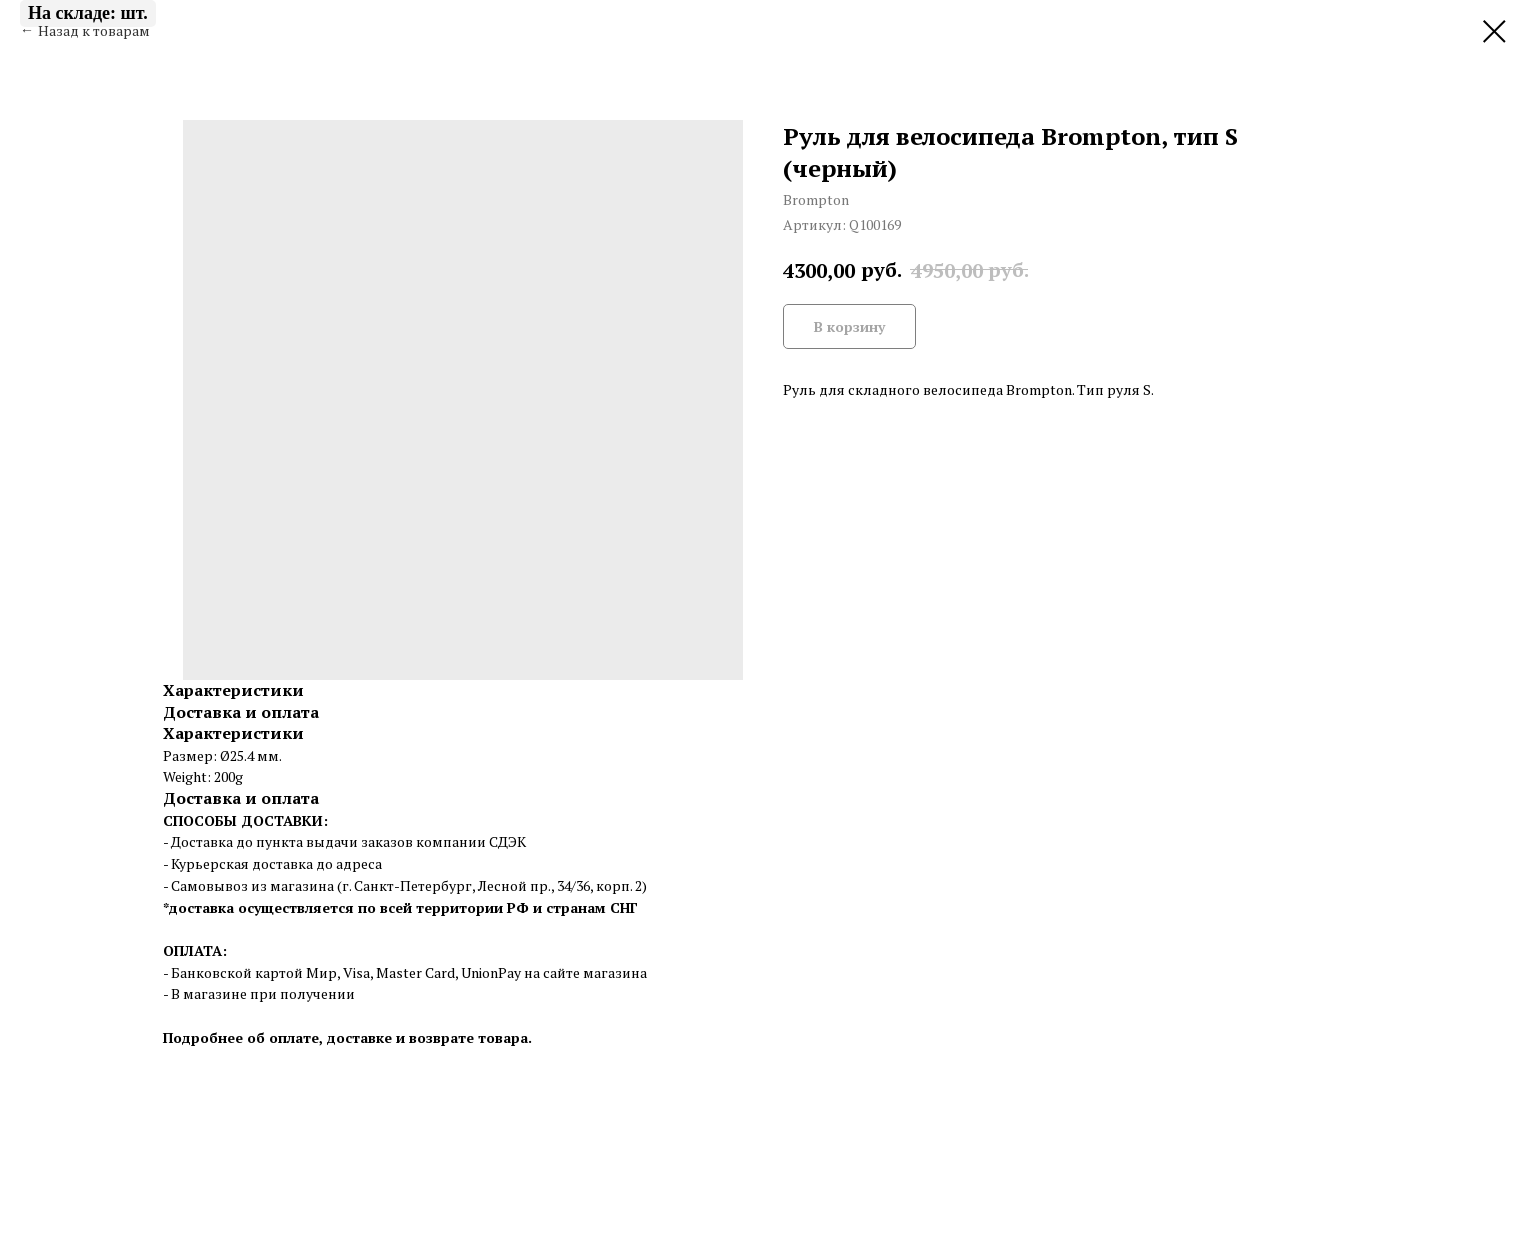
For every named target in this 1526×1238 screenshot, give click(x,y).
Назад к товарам (94, 30)
